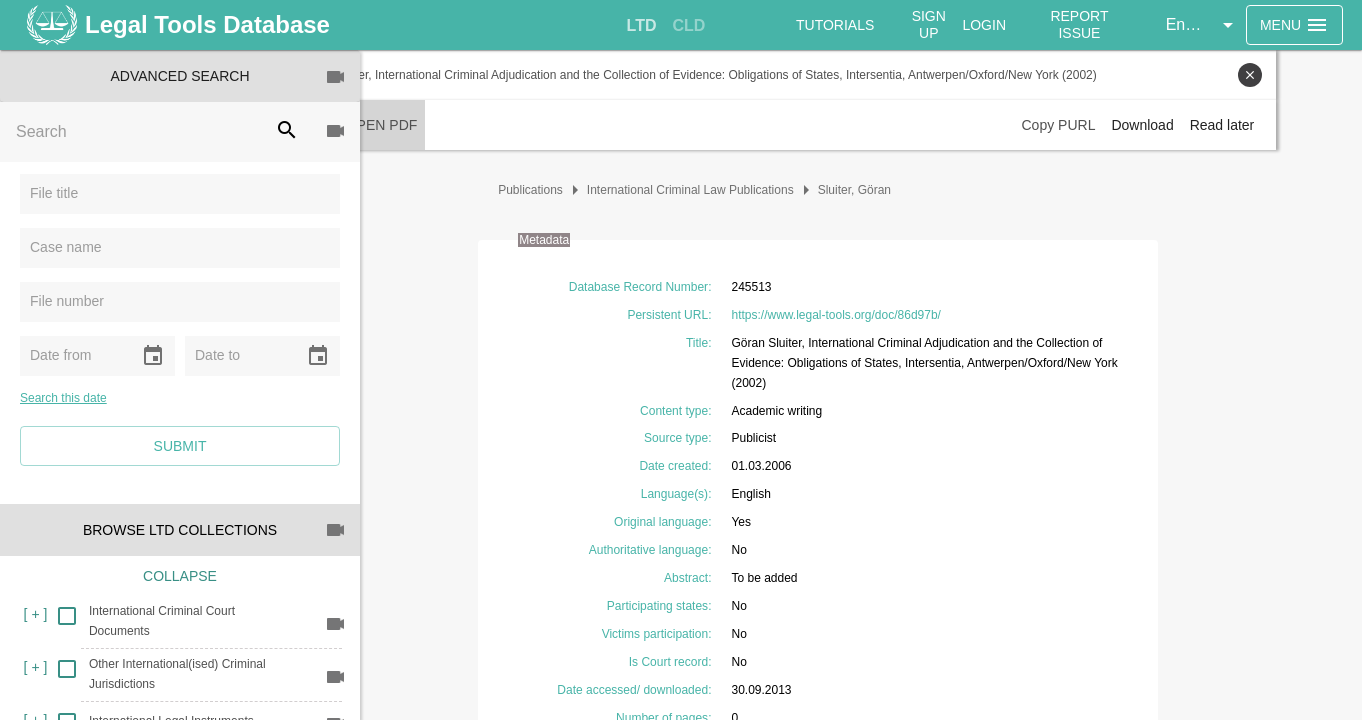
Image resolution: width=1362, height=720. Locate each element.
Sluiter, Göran (897, 190)
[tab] (642, 26)
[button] (1205, 25)
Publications (573, 190)
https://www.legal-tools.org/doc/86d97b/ (878, 315)
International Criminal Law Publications (733, 190)
